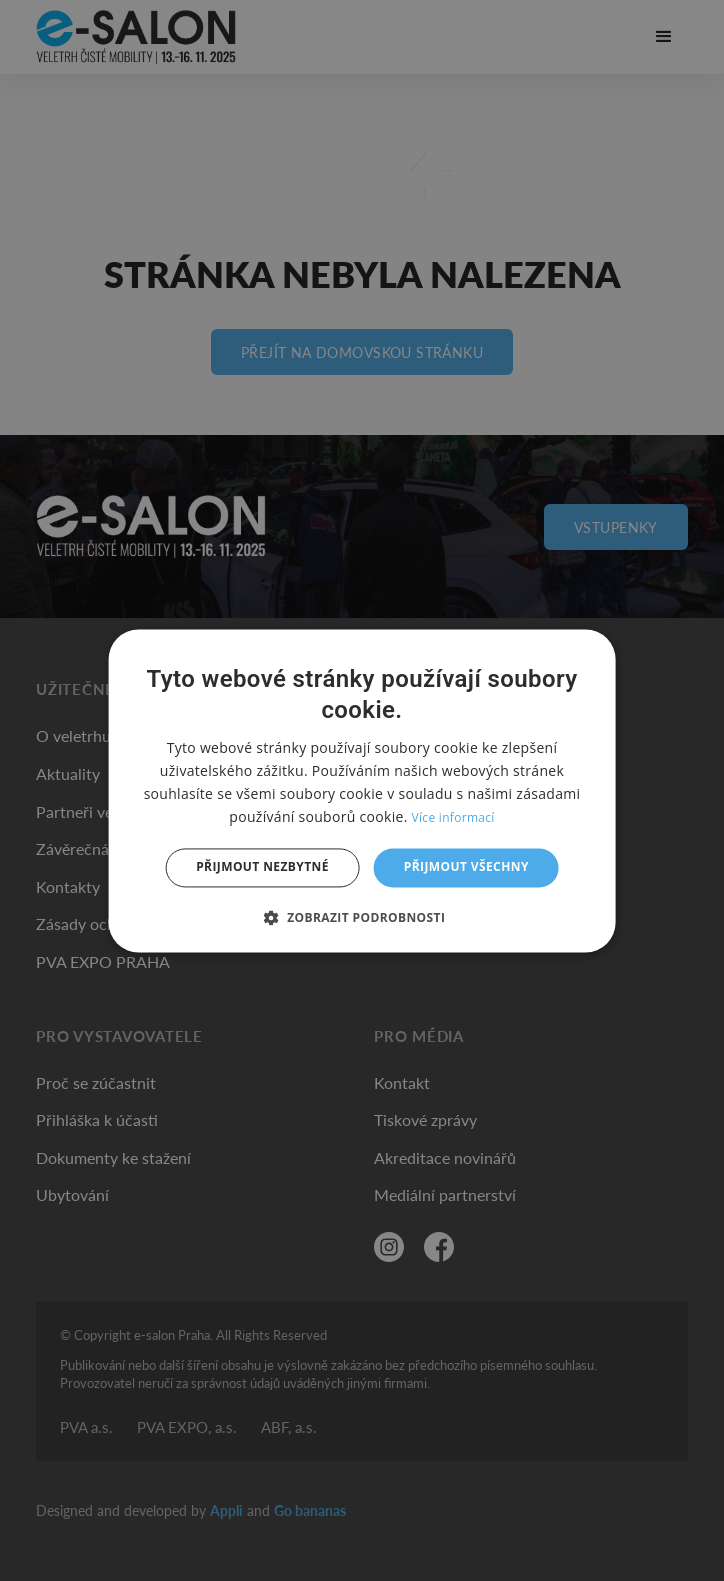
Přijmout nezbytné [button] (262, 867)
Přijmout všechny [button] (466, 867)
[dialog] (362, 790)
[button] (362, 917)
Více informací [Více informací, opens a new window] (453, 818)
